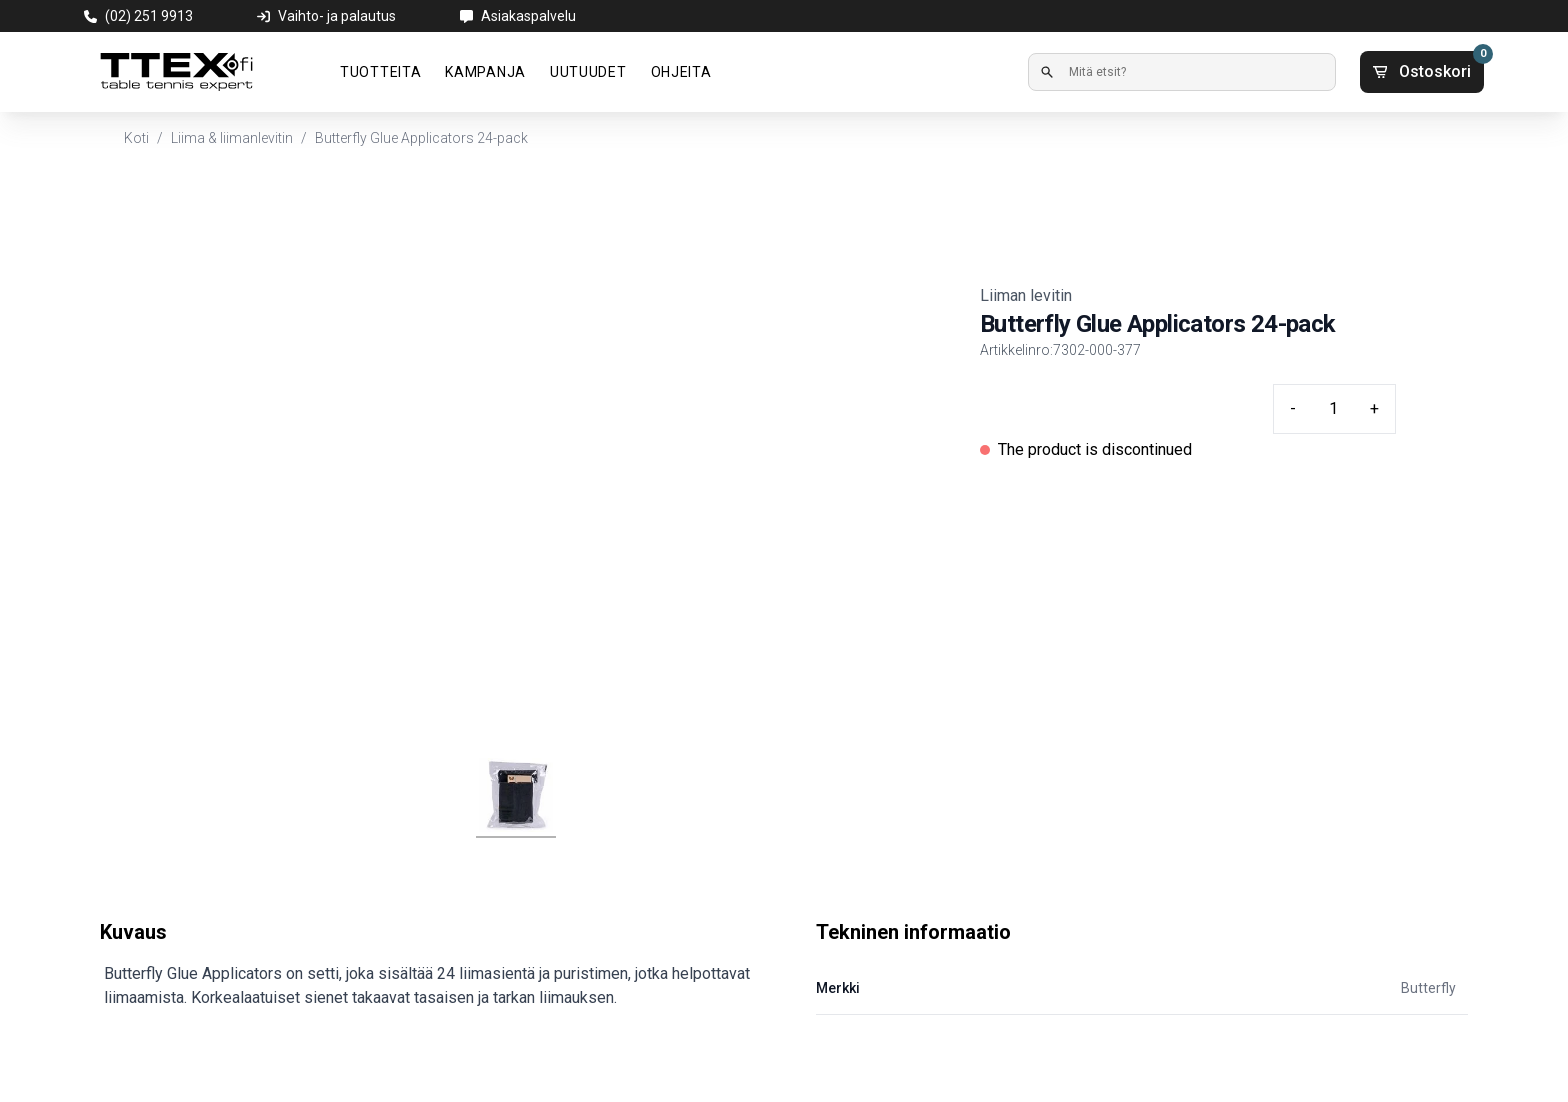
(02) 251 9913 (149, 16)
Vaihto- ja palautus (337, 16)
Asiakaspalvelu (528, 16)
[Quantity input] (1333, 409)
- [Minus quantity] (1293, 408)
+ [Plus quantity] (1374, 408)
